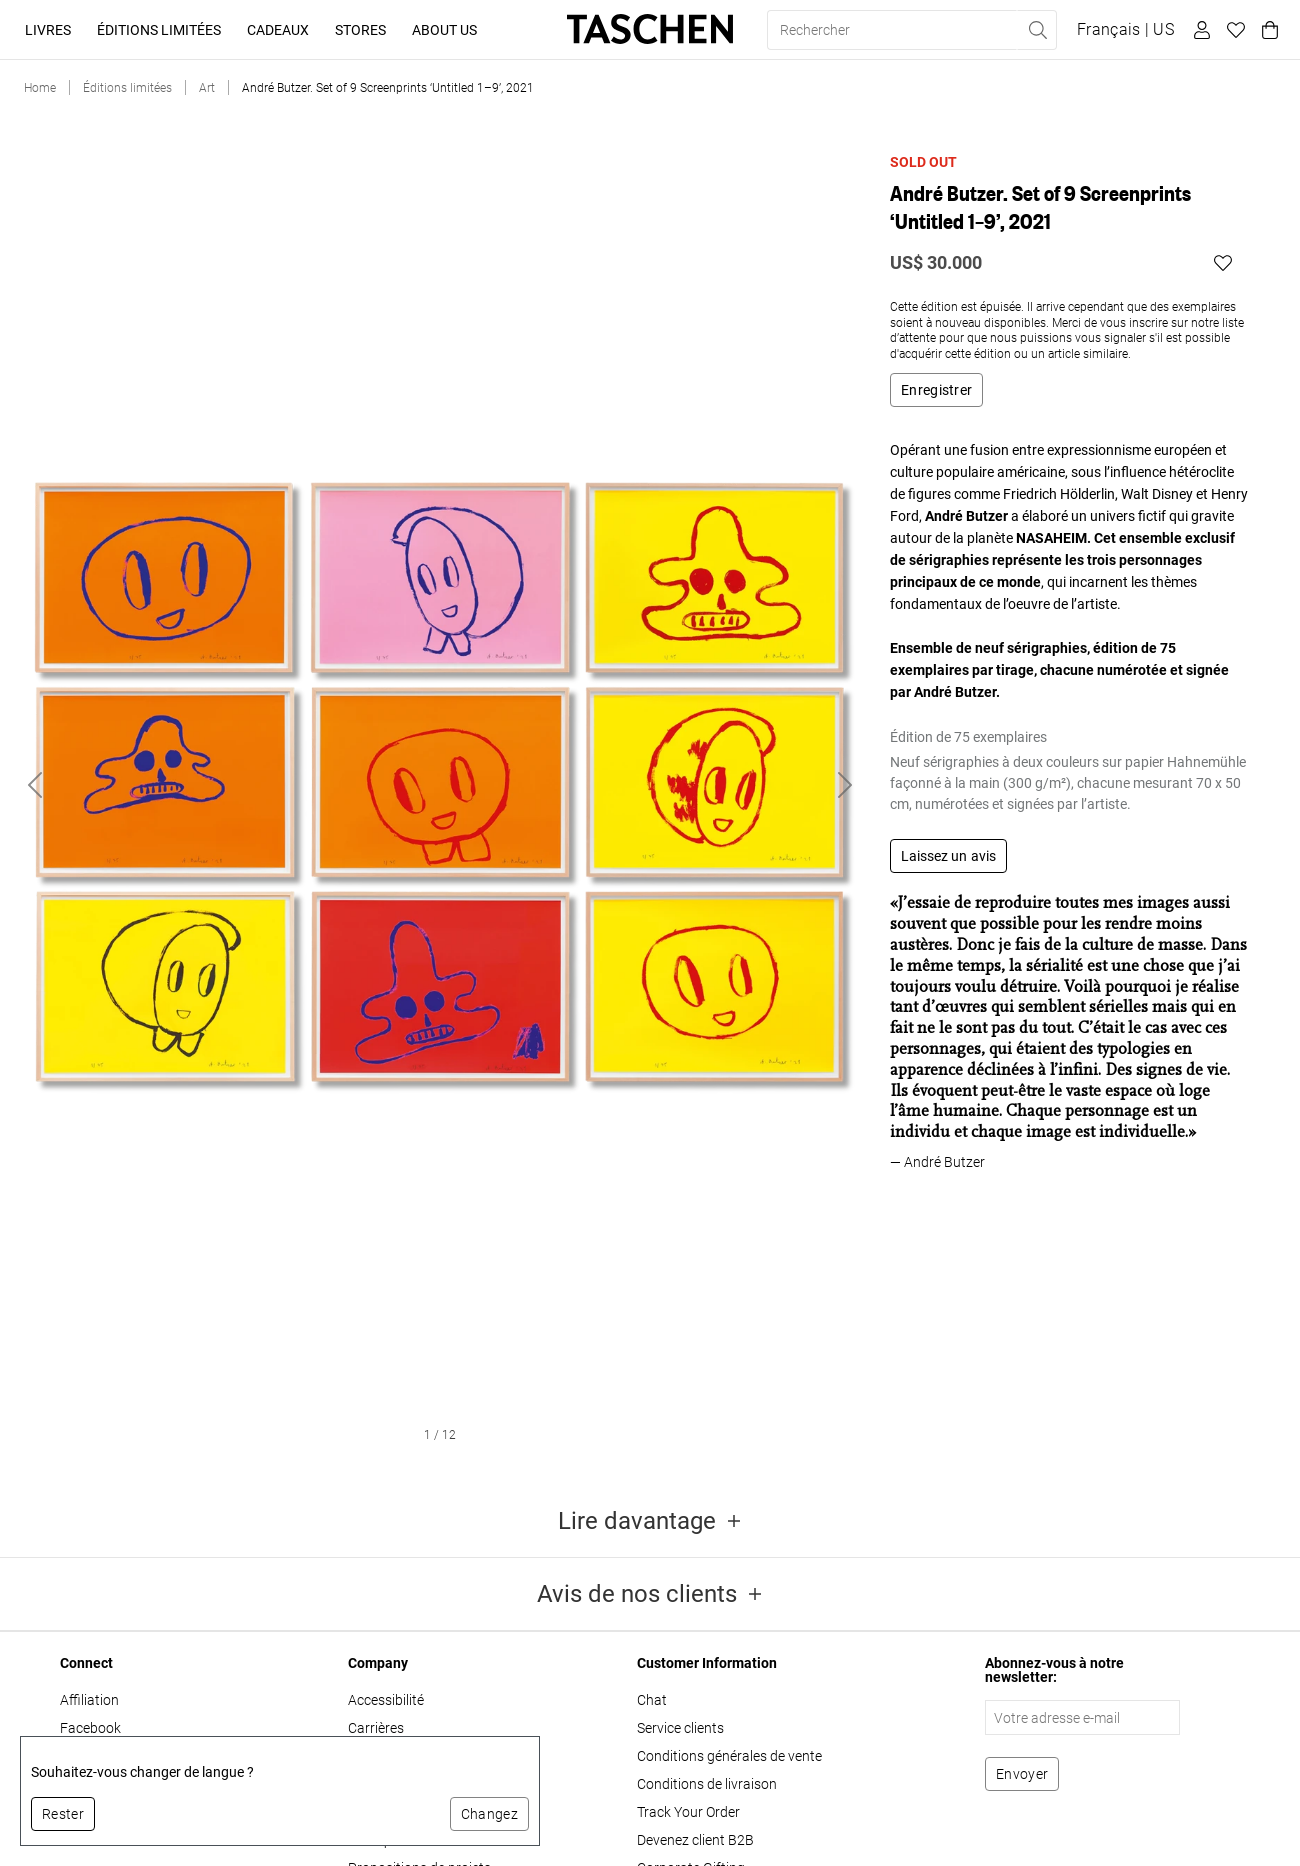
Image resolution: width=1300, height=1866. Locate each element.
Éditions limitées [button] (159, 30)
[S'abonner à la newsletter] (1022, 1774)
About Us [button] (444, 30)
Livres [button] (48, 30)
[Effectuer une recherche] (1037, 30)
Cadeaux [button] (278, 30)
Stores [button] (360, 30)
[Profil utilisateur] (1199, 30)
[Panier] (1267, 30)
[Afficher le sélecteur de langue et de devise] (1125, 30)
